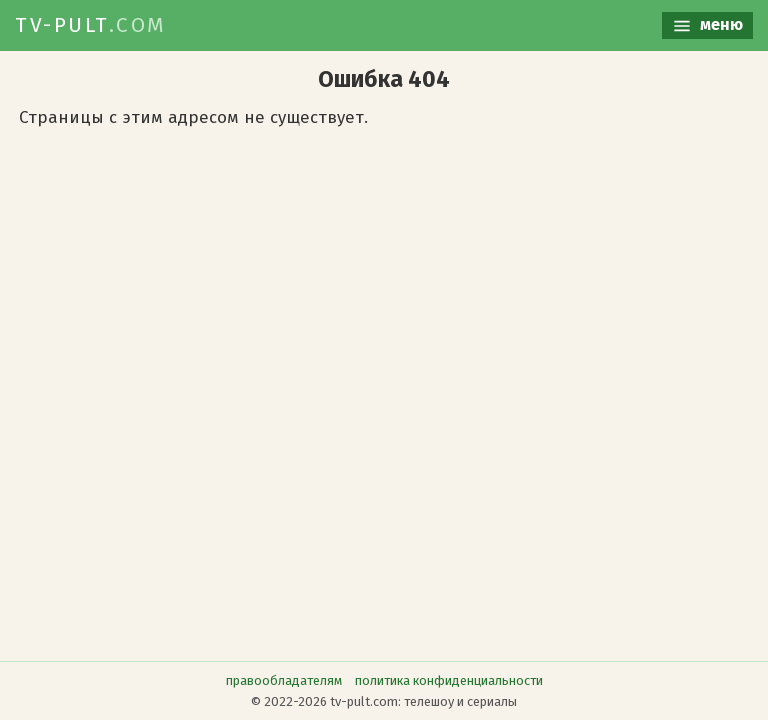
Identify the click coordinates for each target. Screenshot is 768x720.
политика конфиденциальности (449, 680)
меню (707, 25)
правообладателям (284, 680)
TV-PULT (91, 25)
